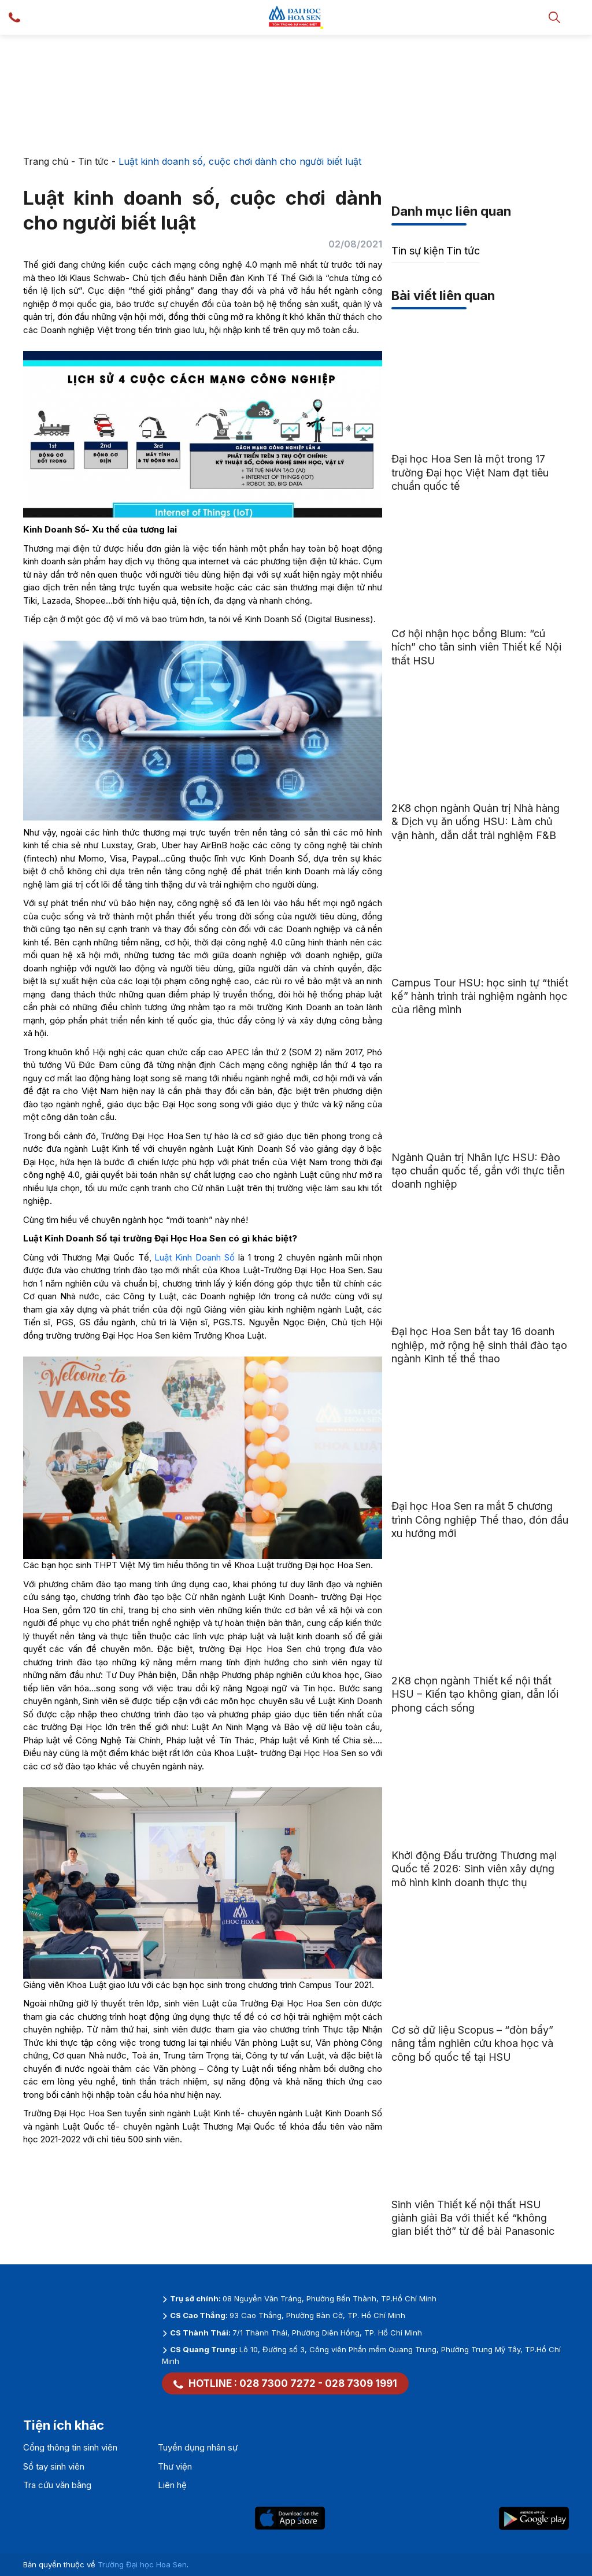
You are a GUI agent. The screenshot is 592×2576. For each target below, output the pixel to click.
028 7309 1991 (361, 2383)
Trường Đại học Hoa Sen (142, 2564)
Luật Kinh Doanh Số (194, 1257)
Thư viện (175, 2466)
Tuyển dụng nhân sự (198, 2447)
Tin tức (93, 161)
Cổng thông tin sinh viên (70, 2447)
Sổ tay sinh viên (53, 2466)
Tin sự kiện (417, 251)
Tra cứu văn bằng (57, 2484)
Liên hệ (172, 2484)
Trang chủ (45, 161)
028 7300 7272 (277, 2383)
